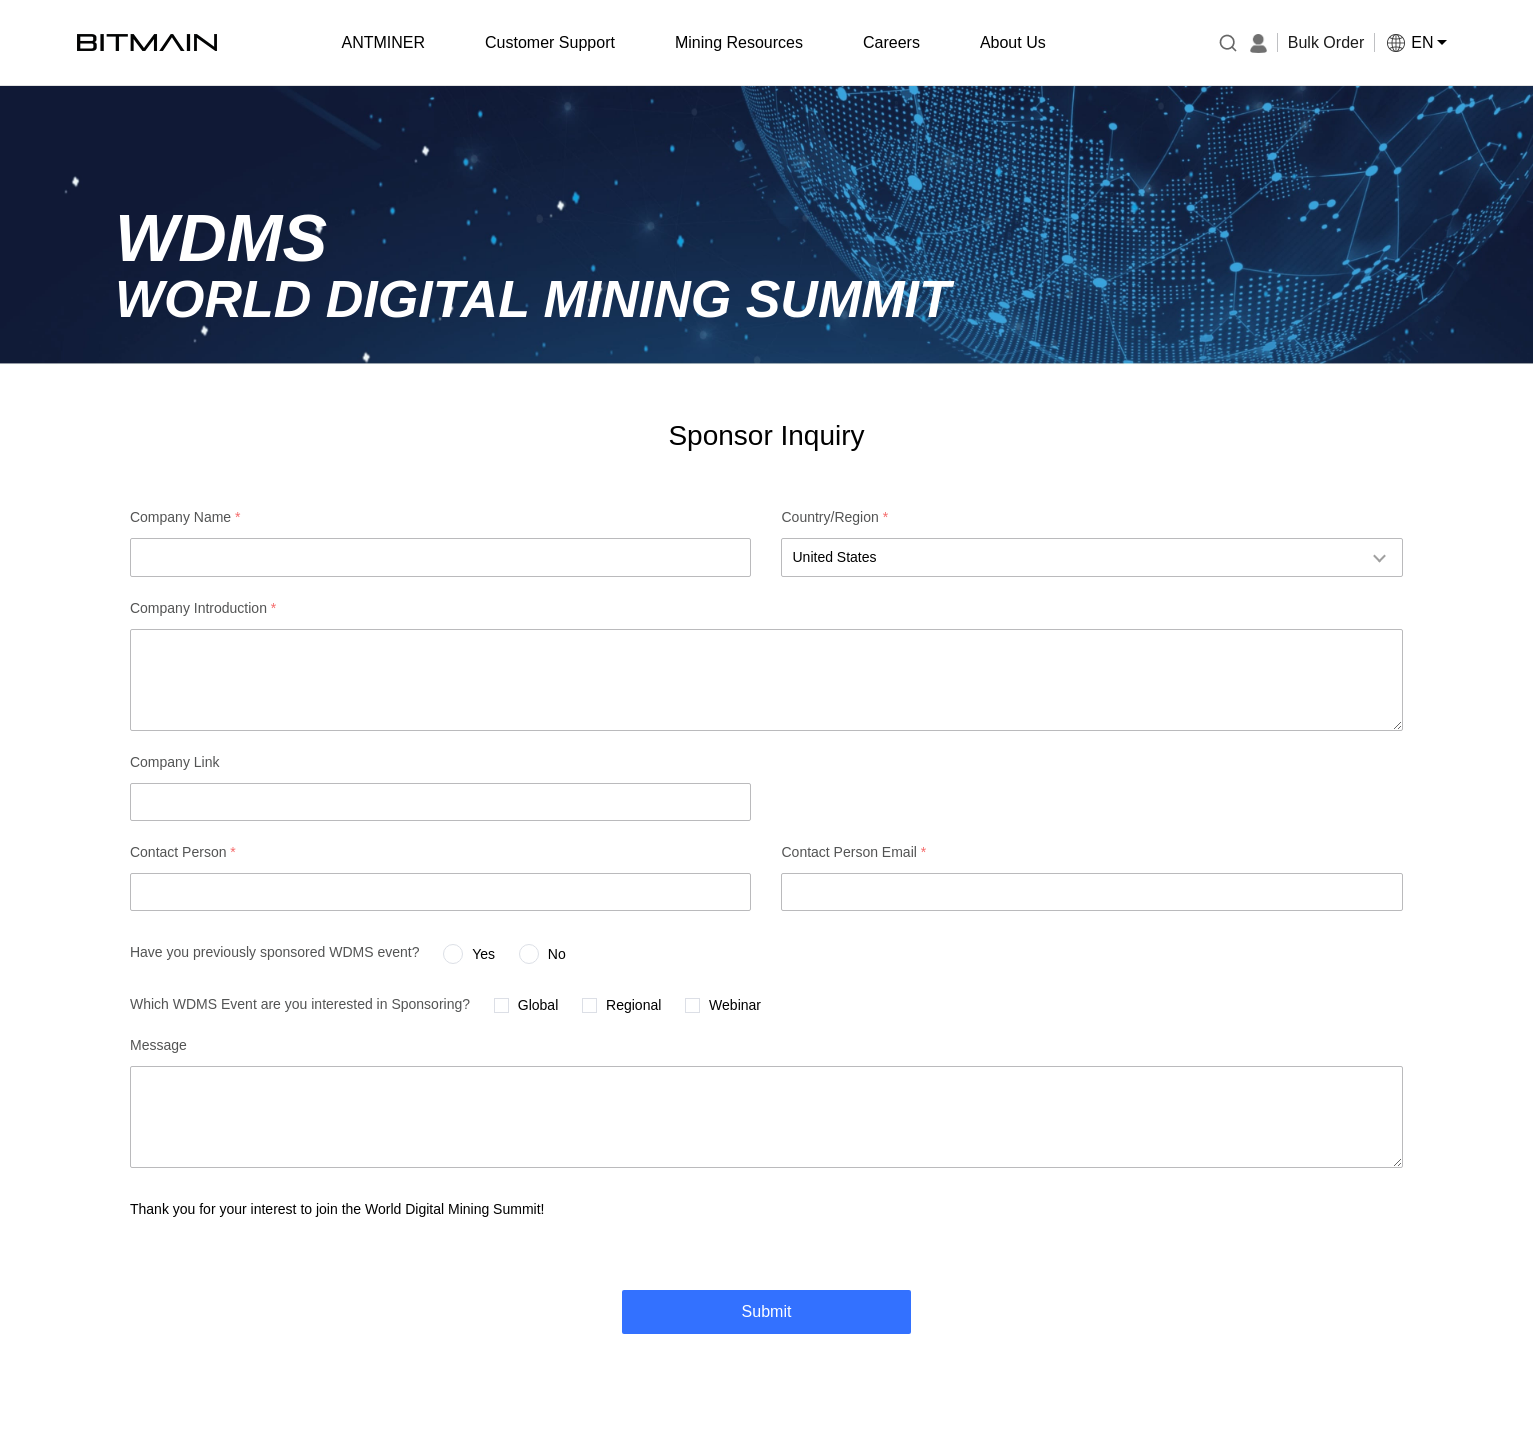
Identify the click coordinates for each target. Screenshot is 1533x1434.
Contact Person (183, 852)
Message (158, 1045)
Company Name (185, 517)
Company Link (175, 762)
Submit (767, 1311)
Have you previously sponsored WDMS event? (274, 952)
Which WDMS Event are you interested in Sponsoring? (300, 1004)
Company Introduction (203, 608)
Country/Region (834, 517)
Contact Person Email (853, 852)
